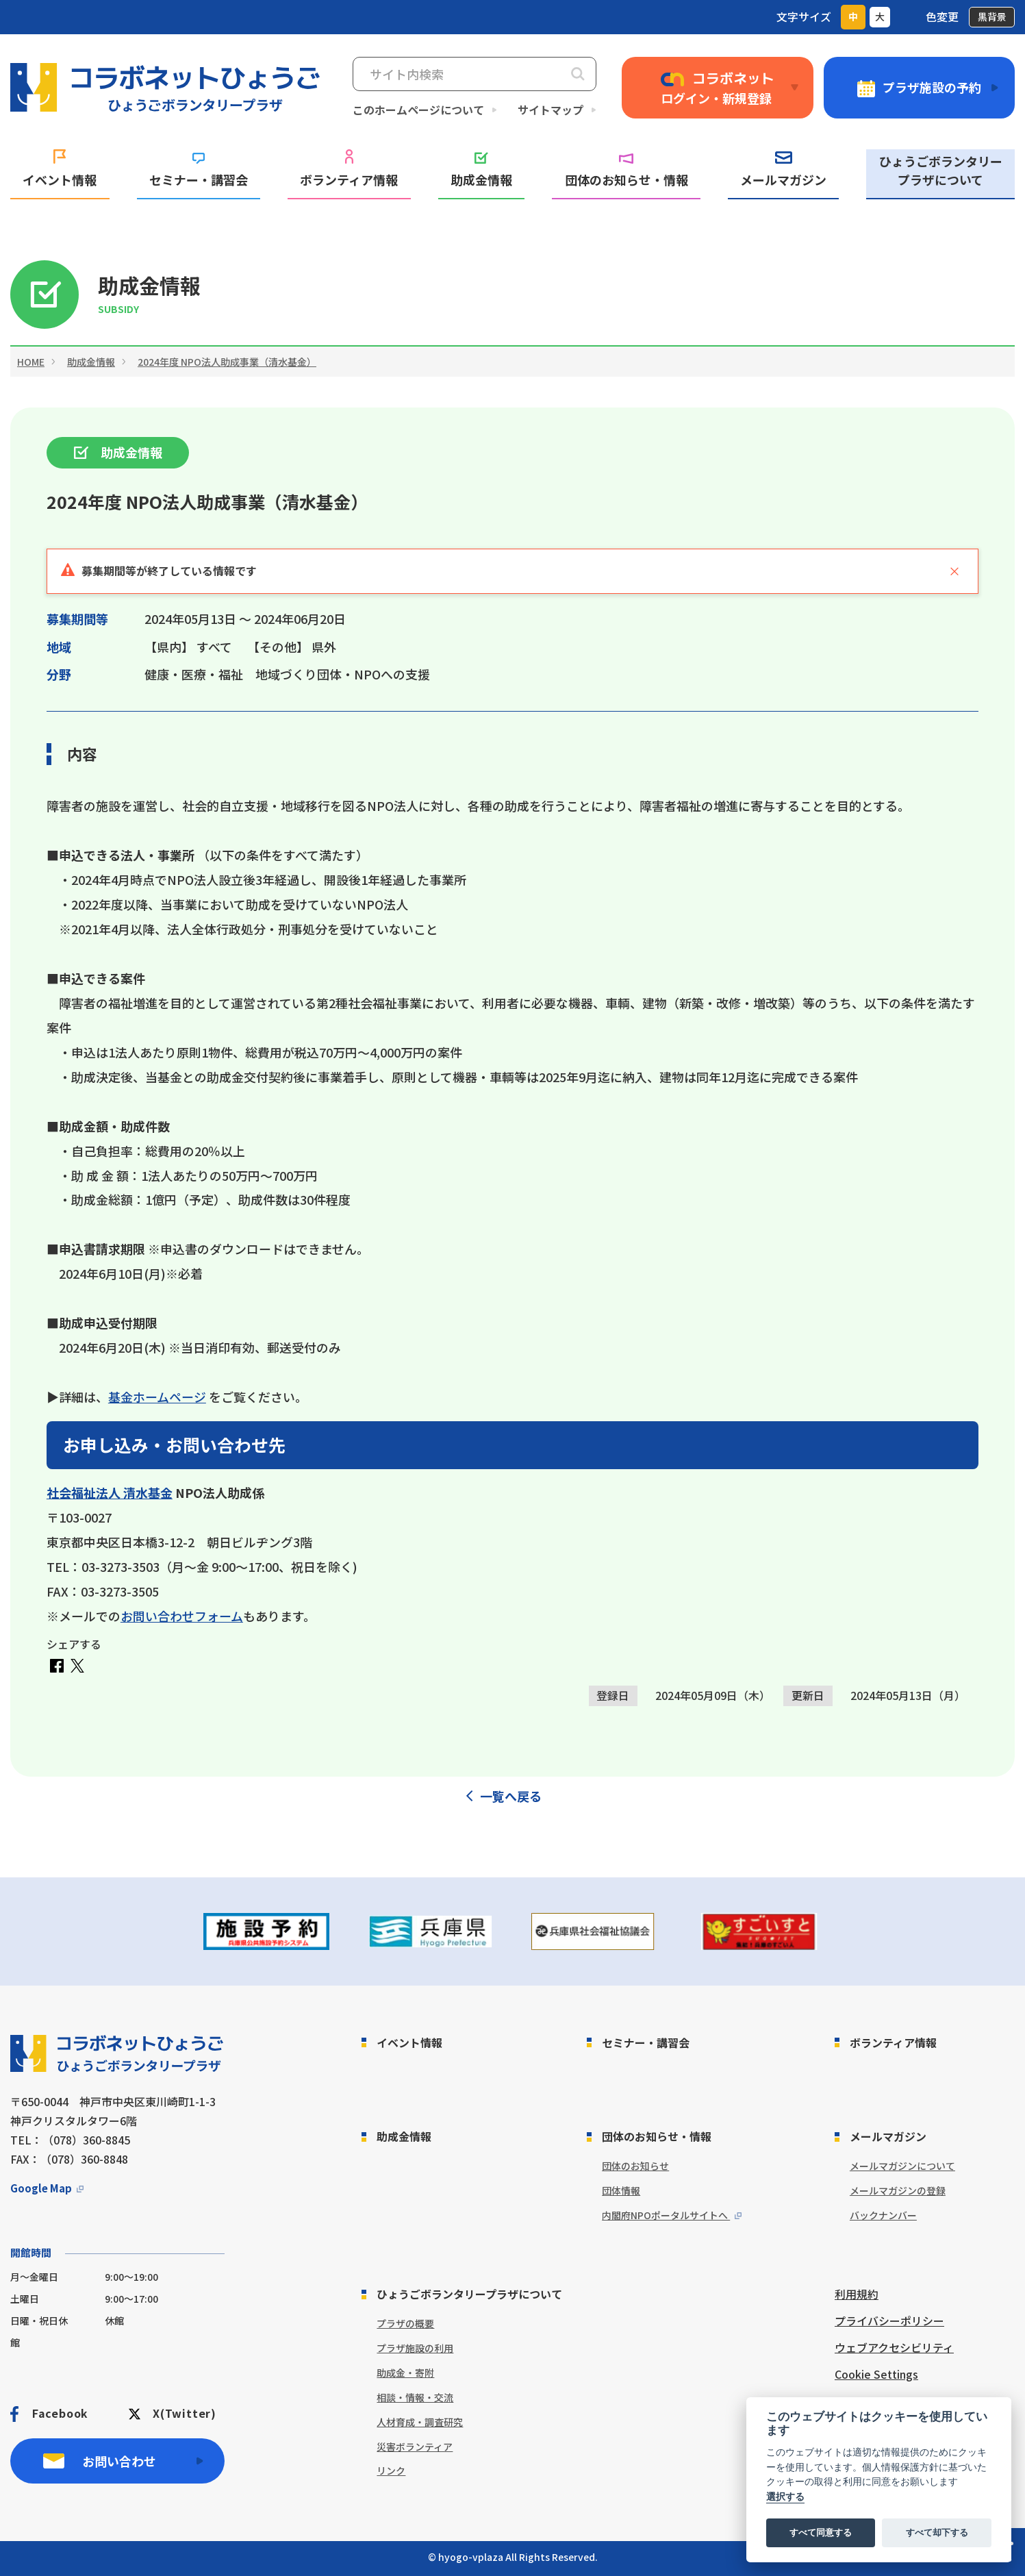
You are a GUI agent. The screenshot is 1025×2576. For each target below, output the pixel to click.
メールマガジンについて (902, 2166)
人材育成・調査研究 (420, 2422)
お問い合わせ (119, 2461)
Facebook (60, 2413)
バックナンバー (883, 2215)
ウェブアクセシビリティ (894, 2347)
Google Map (41, 2188)
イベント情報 (60, 168)
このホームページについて (418, 110)
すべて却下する (937, 2532)
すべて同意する (820, 2532)
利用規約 (856, 2294)
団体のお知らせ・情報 (626, 170)
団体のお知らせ (635, 2166)
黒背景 (992, 16)
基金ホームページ (157, 1396)
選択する (785, 2497)
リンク (391, 2470)
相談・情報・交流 (415, 2397)
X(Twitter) (184, 2413)
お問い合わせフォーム (182, 1616)
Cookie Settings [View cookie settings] (876, 2374)
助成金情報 (481, 170)
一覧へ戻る (511, 1796)
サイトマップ (550, 110)
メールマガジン (783, 169)
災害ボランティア (415, 2446)
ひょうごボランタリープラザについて (940, 170)
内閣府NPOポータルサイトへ (666, 2215)
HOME (31, 361)
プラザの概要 (405, 2323)
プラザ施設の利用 (415, 2348)
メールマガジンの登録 (898, 2190)
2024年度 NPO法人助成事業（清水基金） (227, 361)
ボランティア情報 (349, 169)
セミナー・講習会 (198, 170)
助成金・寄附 (405, 2372)
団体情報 (621, 2190)
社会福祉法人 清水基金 (110, 1492)
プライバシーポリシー (889, 2320)
